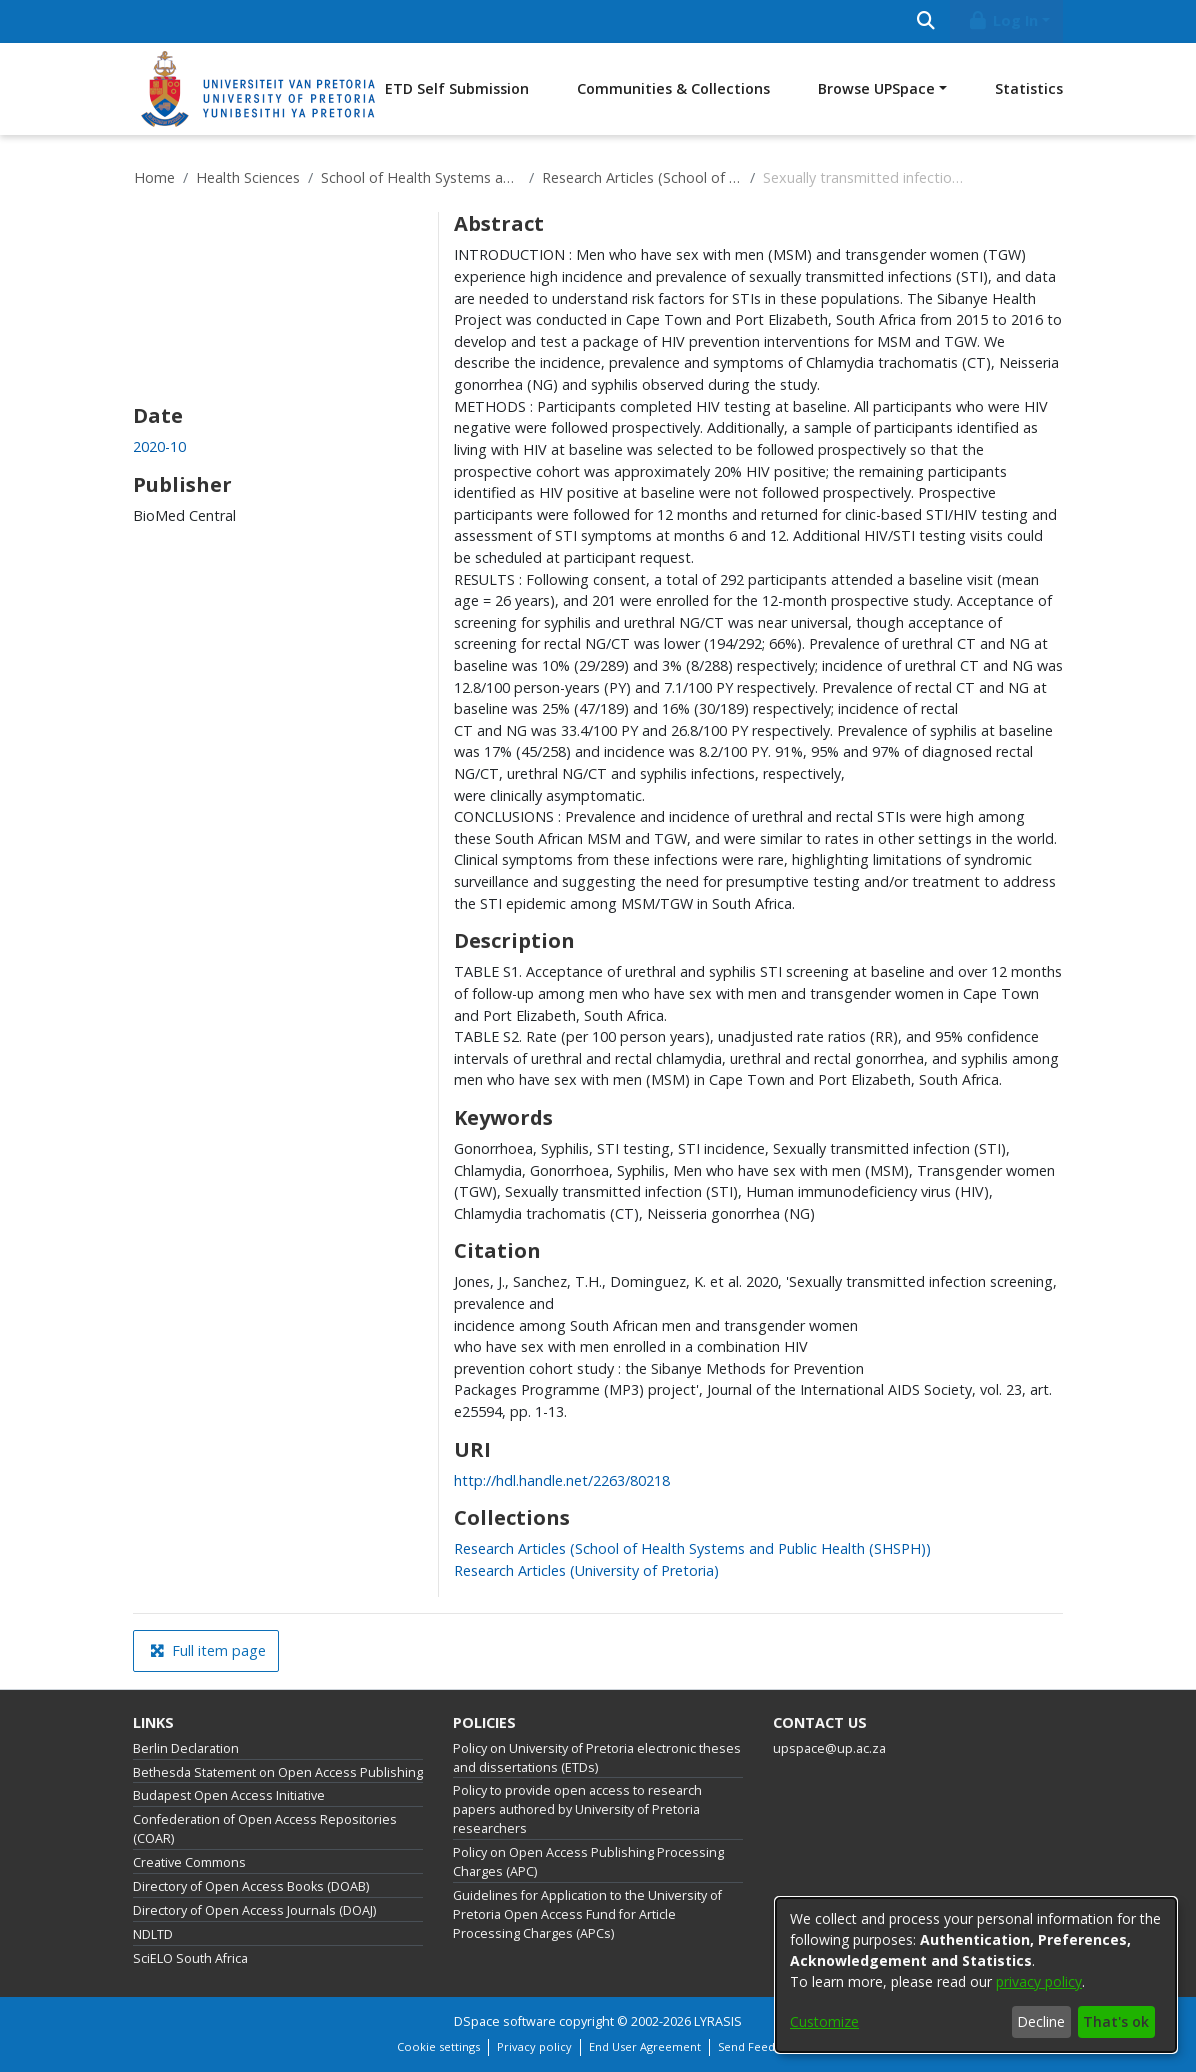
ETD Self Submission (457, 88)
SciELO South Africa (190, 1958)
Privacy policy (534, 2046)
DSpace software (505, 2021)
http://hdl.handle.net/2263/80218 (562, 1480)
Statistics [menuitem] (1029, 88)
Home (154, 177)
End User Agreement (645, 2046)
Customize (824, 2021)
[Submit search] (925, 21)
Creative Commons (189, 1862)
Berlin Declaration (186, 1748)
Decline (1041, 2021)
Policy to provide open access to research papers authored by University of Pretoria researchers (577, 1809)
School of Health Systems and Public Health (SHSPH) (421, 177)
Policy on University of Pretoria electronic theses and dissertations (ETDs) (597, 1758)
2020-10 (159, 446)
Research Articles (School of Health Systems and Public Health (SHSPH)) (642, 177)
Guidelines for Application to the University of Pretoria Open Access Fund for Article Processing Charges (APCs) (587, 1914)
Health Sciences (248, 177)
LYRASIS (718, 2021)
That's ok (1116, 2021)
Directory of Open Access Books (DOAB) (251, 1886)
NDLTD (153, 1934)
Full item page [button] (208, 1650)
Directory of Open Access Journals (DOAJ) (254, 1910)
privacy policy (1039, 1981)
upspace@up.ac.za (829, 1748)
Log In (1003, 20)
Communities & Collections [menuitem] (673, 88)
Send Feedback (759, 2046)
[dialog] (976, 1975)
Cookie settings (438, 2046)
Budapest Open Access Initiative (229, 1795)
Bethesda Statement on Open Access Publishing (278, 1772)
